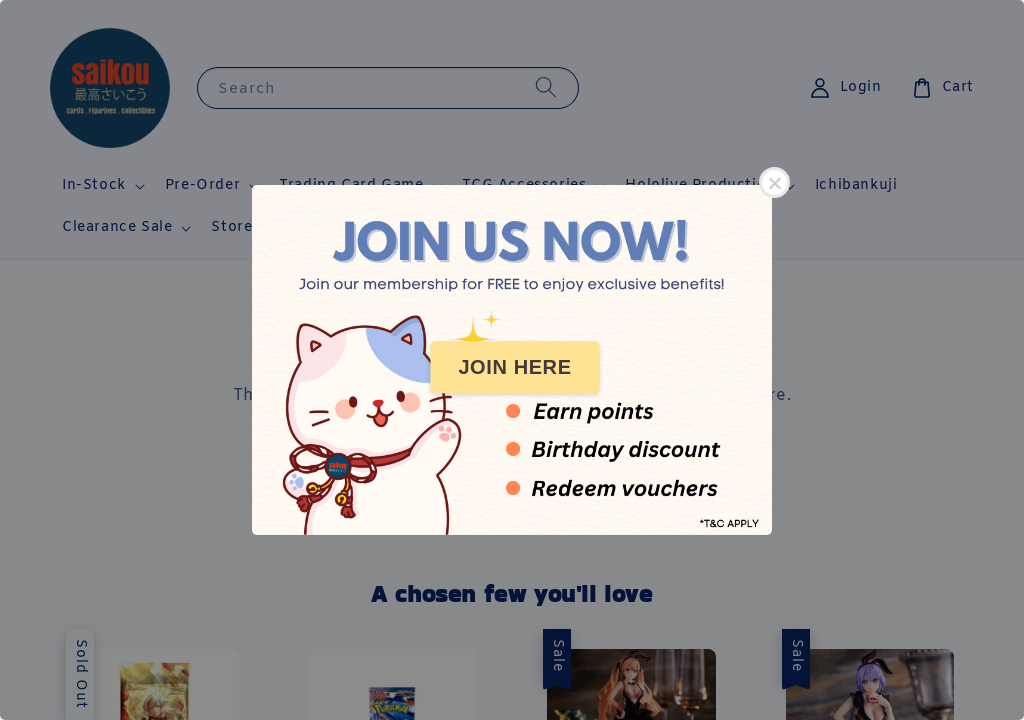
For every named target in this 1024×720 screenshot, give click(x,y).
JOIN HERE (514, 367)
